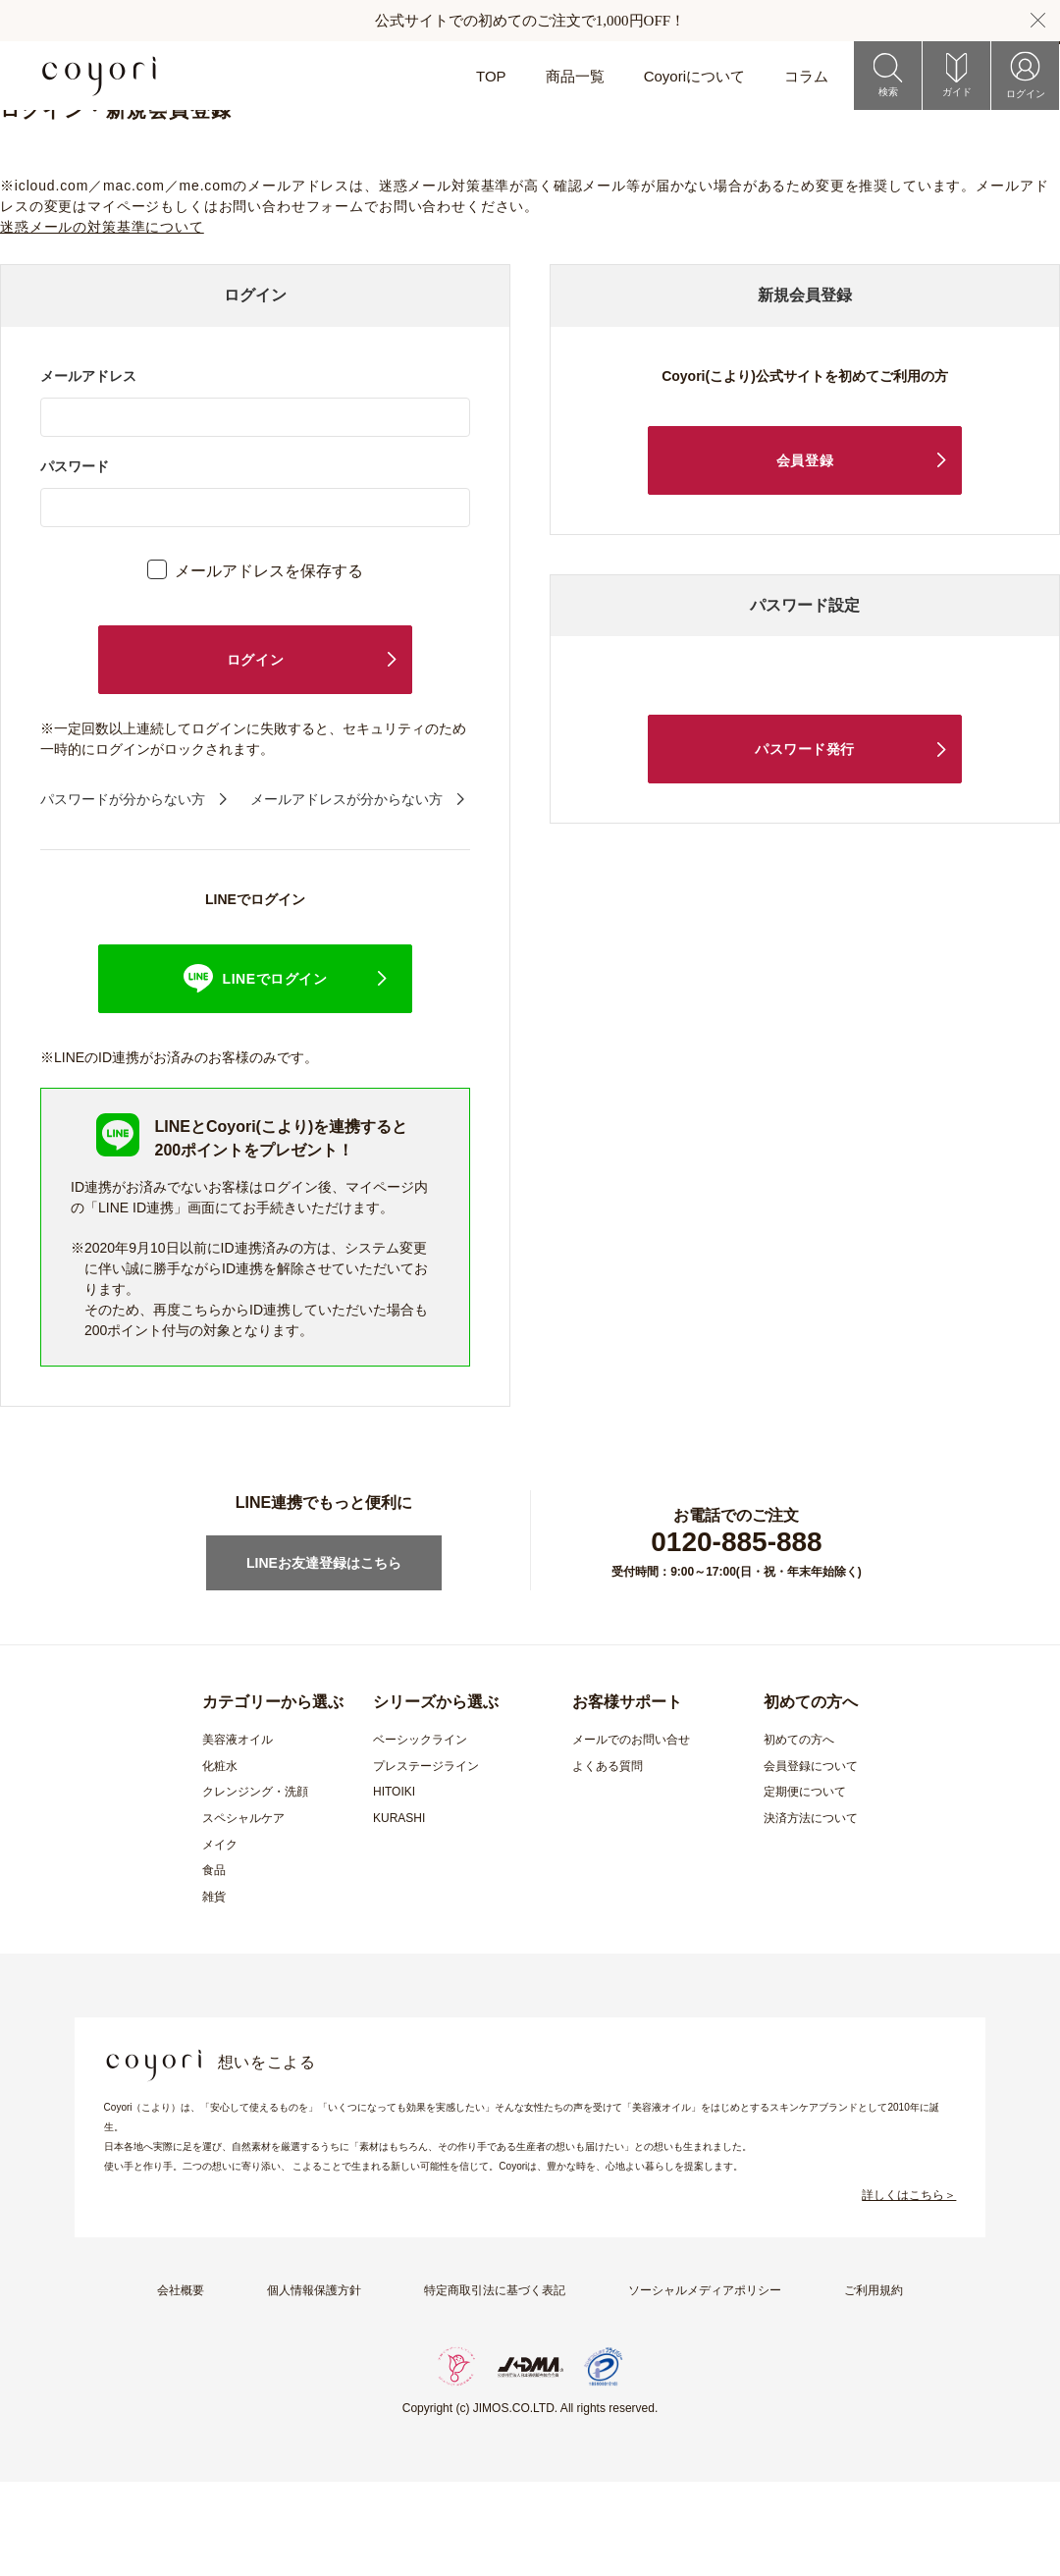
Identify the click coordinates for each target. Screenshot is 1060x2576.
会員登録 (804, 555)
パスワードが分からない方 (122, 893)
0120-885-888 (736, 1636)
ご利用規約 (873, 2384)
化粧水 (220, 1860)
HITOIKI (394, 1886)
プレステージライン (426, 1860)
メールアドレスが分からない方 (346, 893)
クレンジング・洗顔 (255, 1886)
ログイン (255, 754)
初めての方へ (799, 1834)
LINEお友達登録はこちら (323, 1657)
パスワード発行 (805, 843)
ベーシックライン (420, 1834)
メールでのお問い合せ (631, 1834)
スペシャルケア (243, 1912)
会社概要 (180, 2384)
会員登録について (811, 1860)
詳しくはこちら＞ (909, 2289)
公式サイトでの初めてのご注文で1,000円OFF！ (530, 20)
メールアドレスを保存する (269, 665)
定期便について (805, 1886)
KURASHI (399, 1912)
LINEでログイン (275, 1073)
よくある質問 (607, 1860)
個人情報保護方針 (314, 2384)
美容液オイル (237, 1834)
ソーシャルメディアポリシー (704, 2384)
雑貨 (214, 1991)
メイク (220, 1939)
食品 (214, 1964)
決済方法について (811, 1912)
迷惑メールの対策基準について (102, 321)
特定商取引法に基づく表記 (494, 2384)
